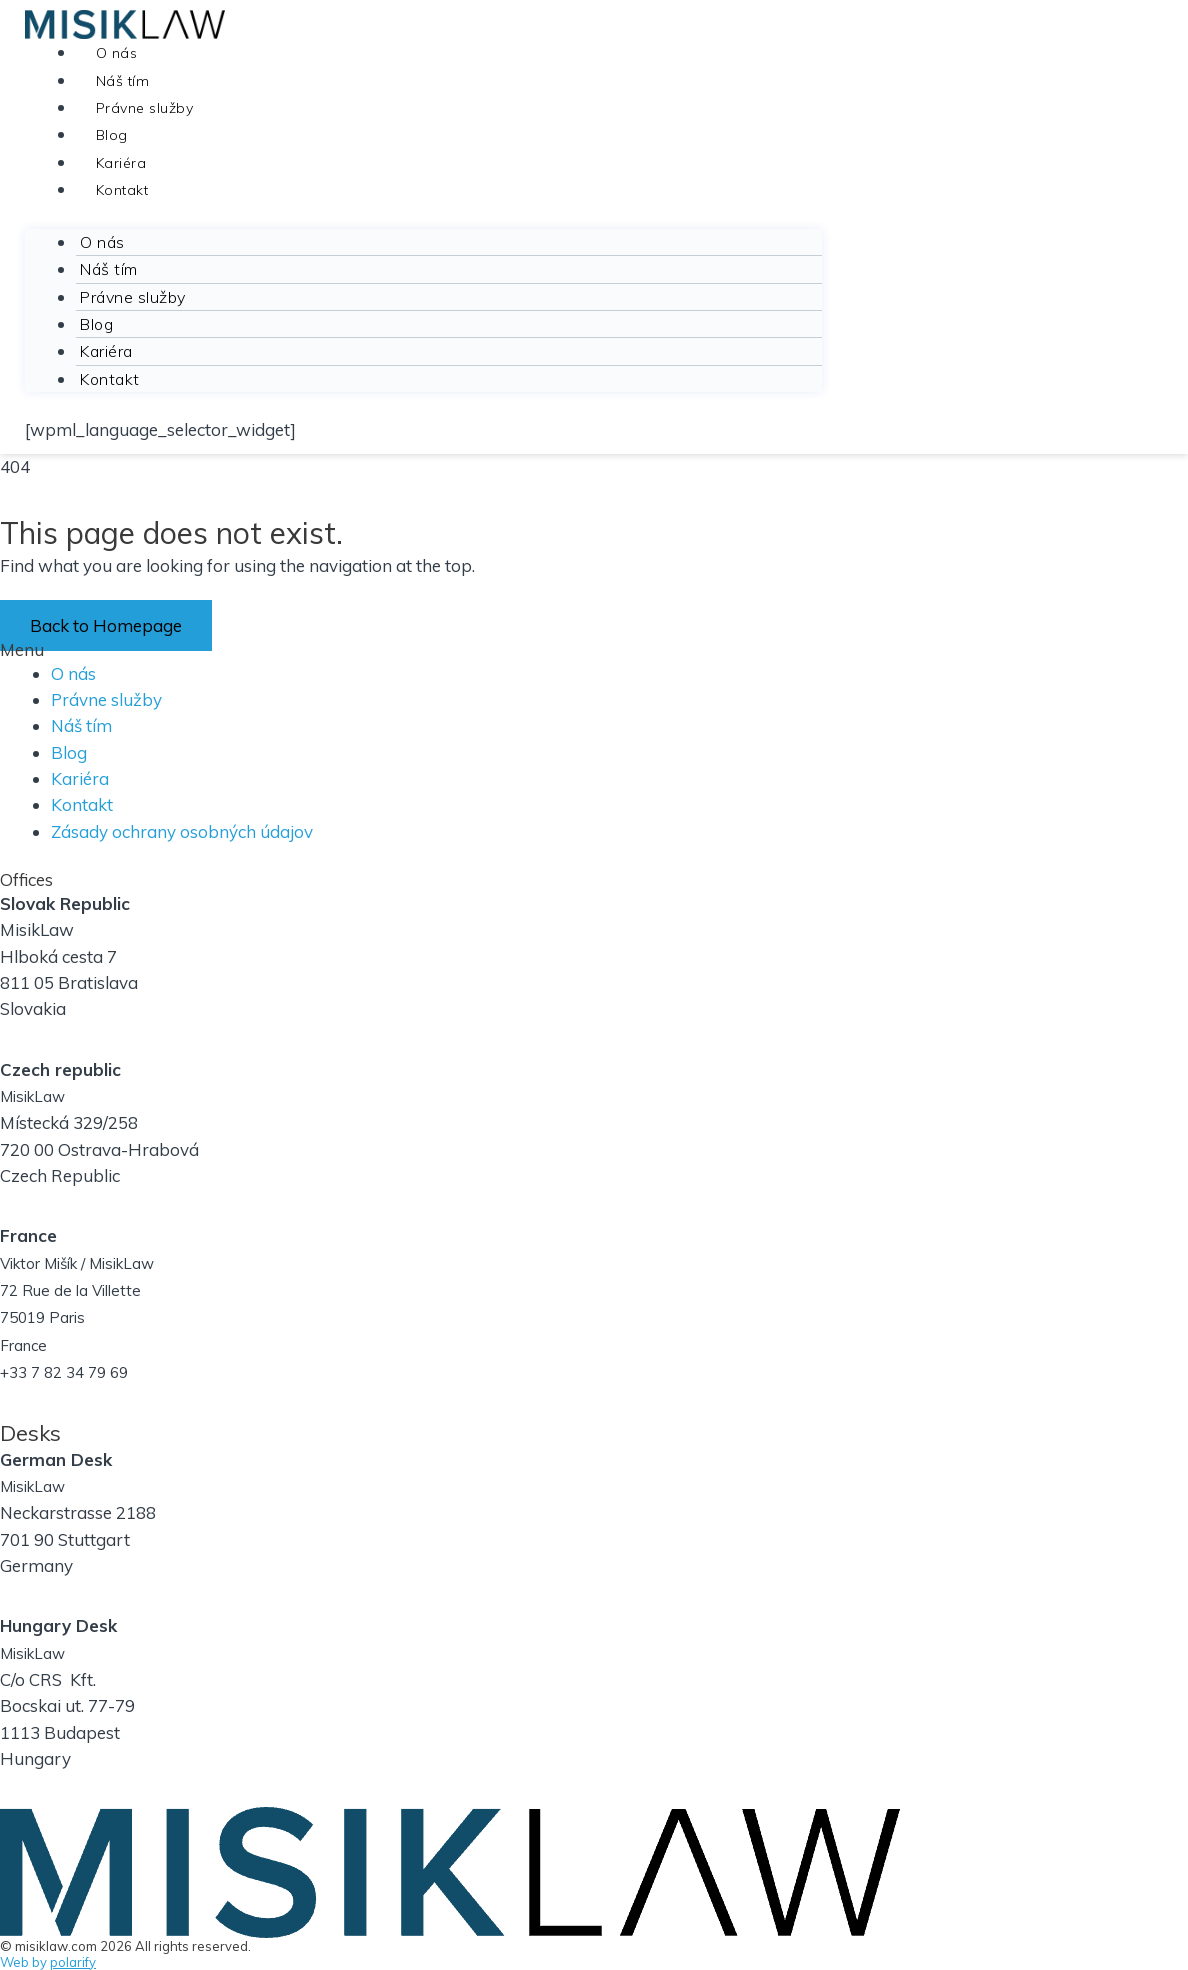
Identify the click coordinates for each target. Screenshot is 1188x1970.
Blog (112, 135)
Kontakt (122, 190)
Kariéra (121, 163)
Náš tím (123, 81)
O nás (117, 53)
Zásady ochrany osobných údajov (182, 831)
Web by (48, 1962)
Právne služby (145, 108)
